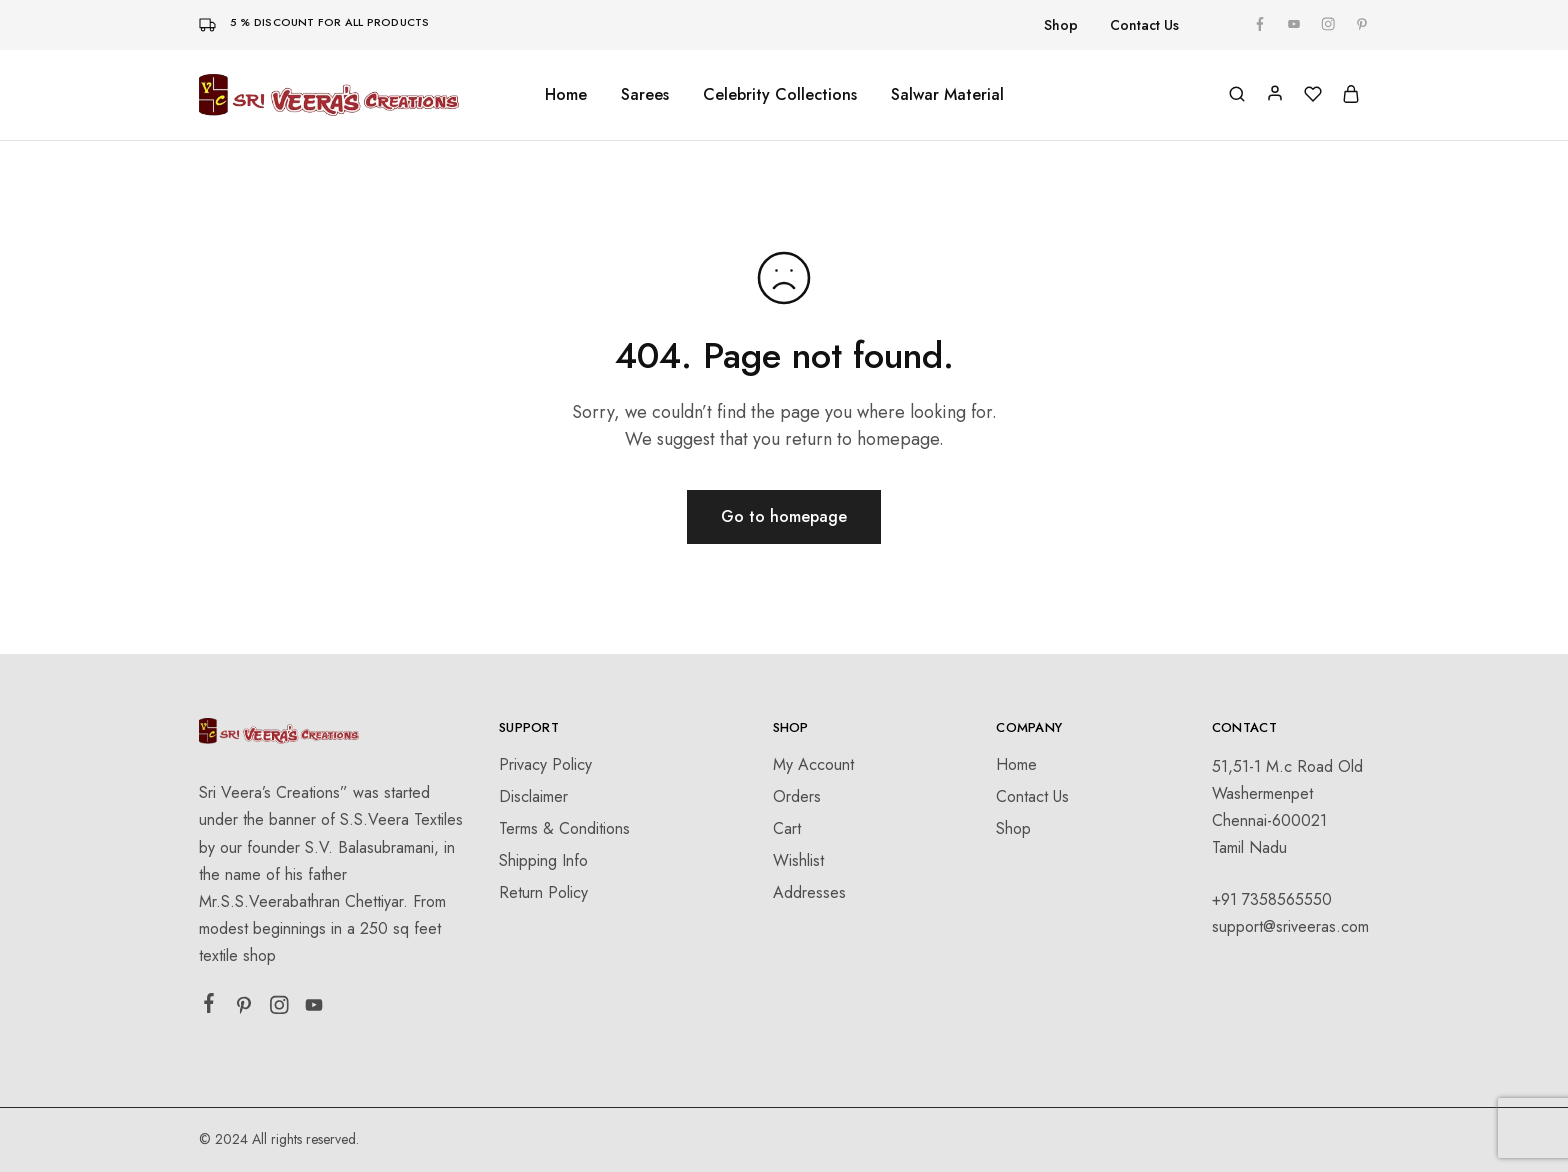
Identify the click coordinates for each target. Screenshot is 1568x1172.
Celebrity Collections (780, 95)
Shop (1061, 25)
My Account (813, 764)
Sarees (645, 95)
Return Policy (543, 892)
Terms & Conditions (564, 828)
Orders (797, 796)
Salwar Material (947, 95)
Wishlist (798, 860)
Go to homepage (784, 516)
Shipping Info (543, 860)
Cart (787, 828)
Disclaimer (533, 796)
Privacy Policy (545, 764)
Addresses (809, 892)
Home (566, 95)
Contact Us (1144, 25)
